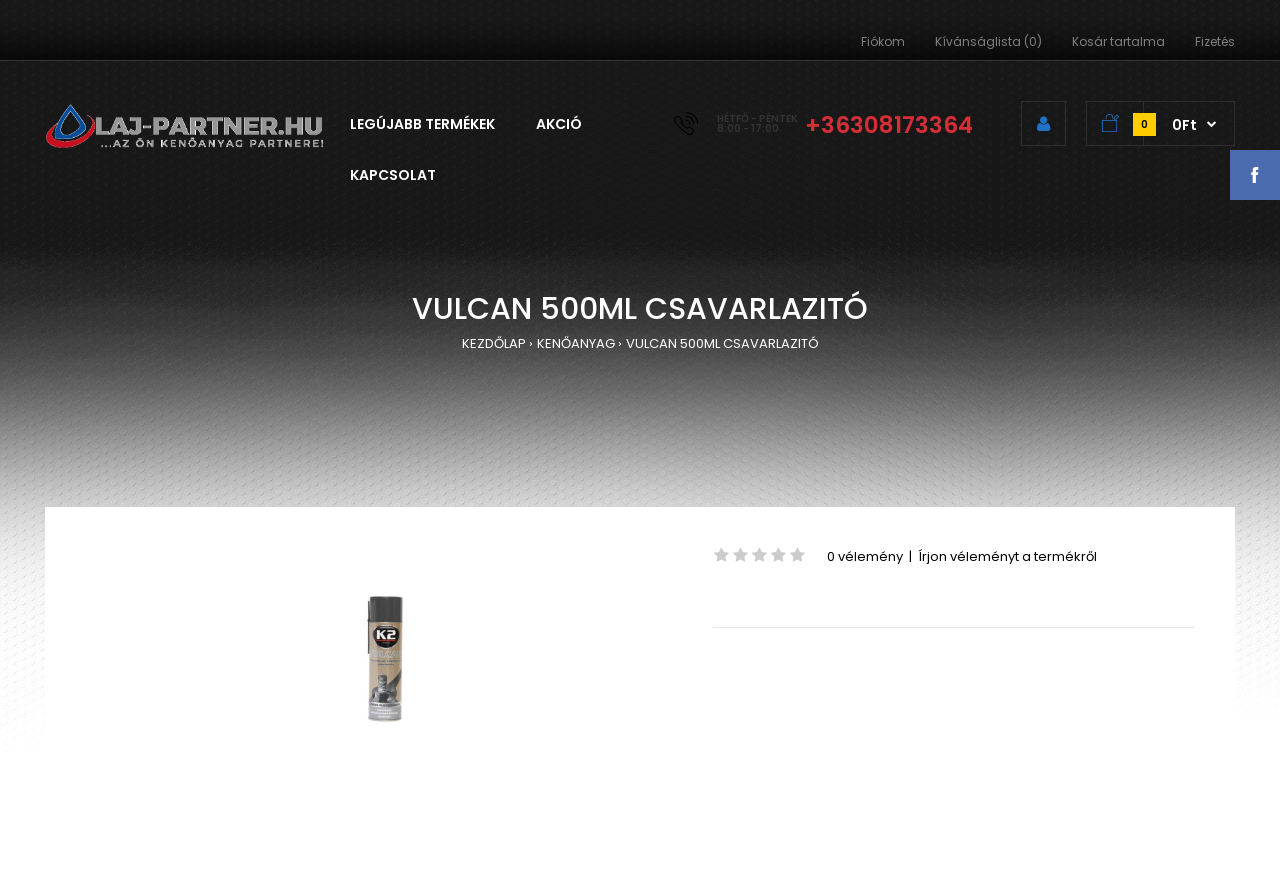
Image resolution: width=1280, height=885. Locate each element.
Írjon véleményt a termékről (1007, 556)
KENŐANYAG (576, 343)
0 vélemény (865, 556)
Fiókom (883, 41)
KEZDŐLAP (494, 343)
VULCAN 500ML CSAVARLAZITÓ (722, 343)
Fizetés (1215, 41)
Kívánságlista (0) (988, 41)
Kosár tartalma (1118, 41)
